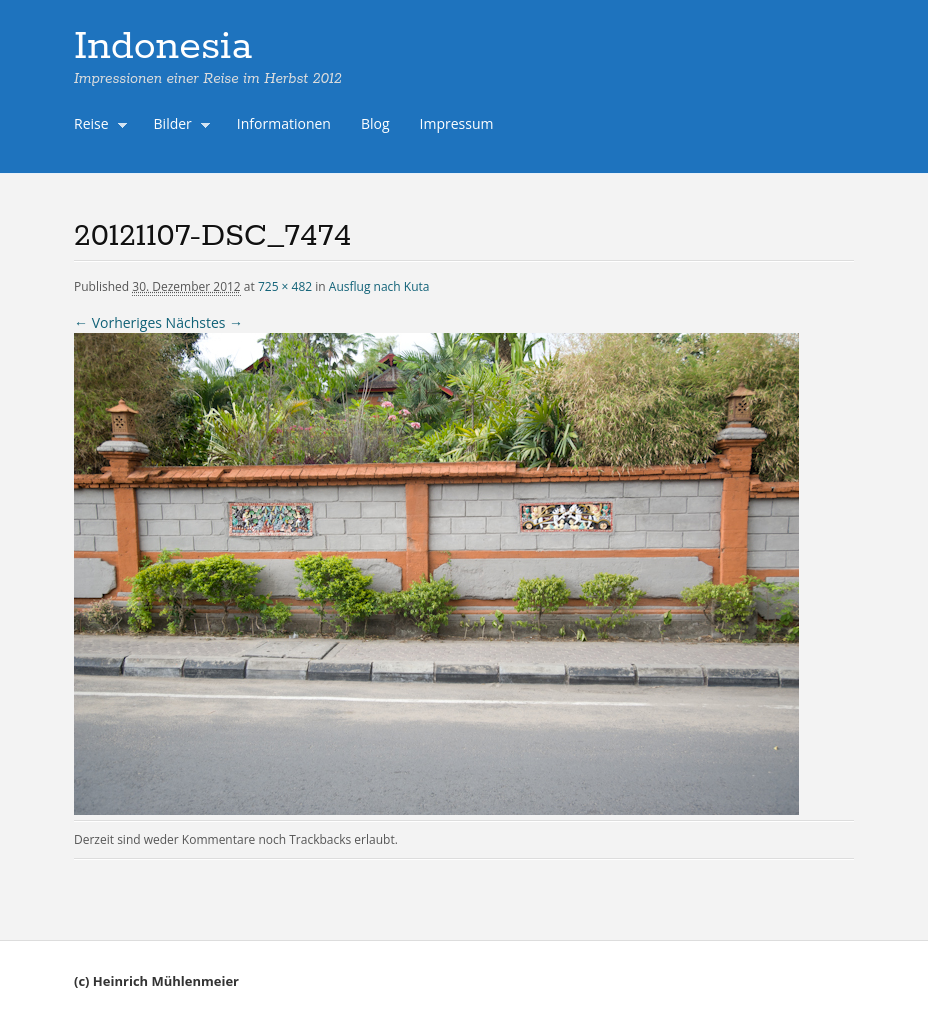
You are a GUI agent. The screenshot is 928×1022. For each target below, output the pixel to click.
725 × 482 (285, 286)
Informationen (284, 123)
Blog (375, 123)
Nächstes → (204, 322)
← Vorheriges (118, 322)
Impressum (457, 123)
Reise (96, 126)
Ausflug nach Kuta (379, 286)
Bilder (178, 126)
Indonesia (163, 47)
